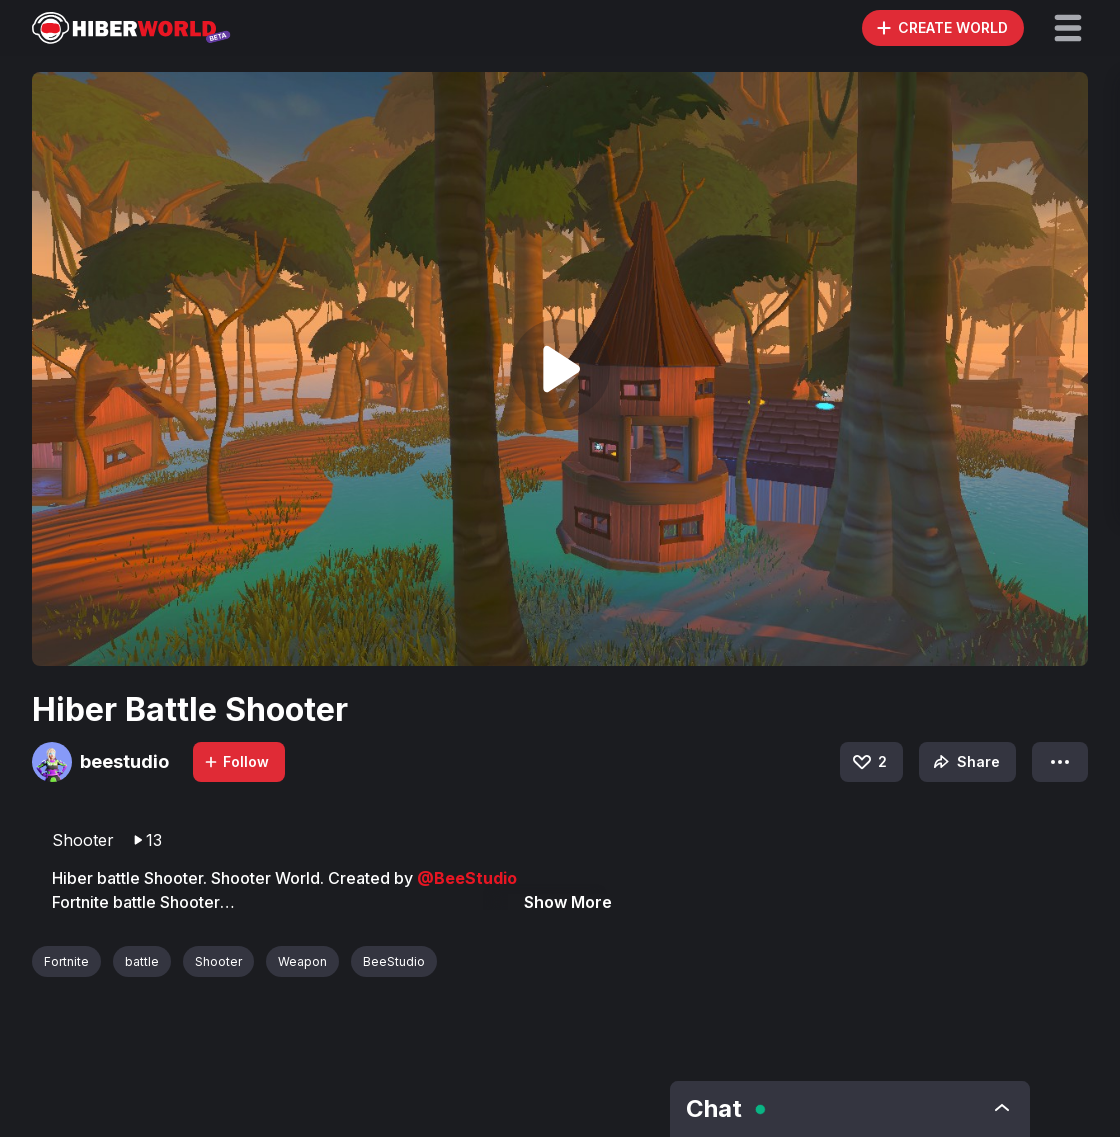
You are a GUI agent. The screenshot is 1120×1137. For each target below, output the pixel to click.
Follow (236, 761)
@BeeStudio (467, 878)
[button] (1068, 28)
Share (964, 762)
